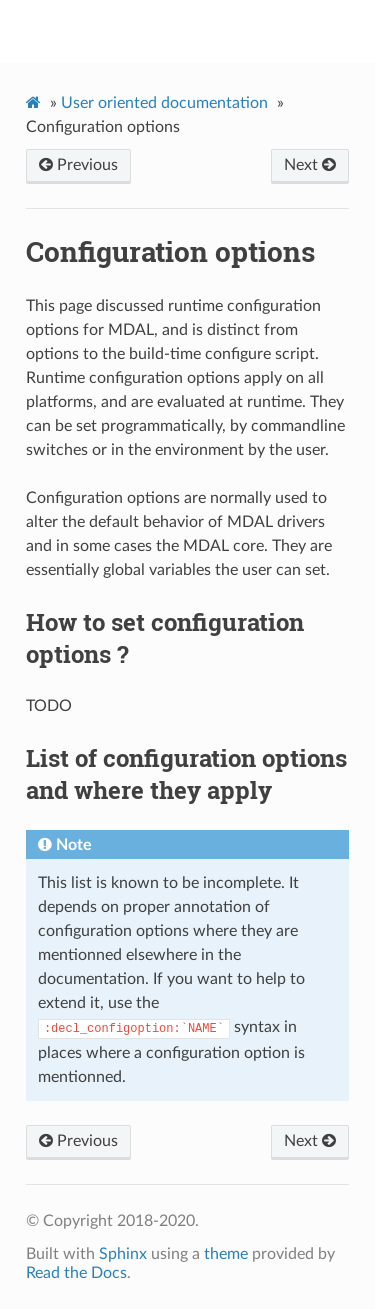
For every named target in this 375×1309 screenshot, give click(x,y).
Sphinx (123, 1254)
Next (310, 165)
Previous (78, 165)
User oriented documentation (164, 103)
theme (226, 1254)
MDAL (201, 31)
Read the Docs (76, 1273)
